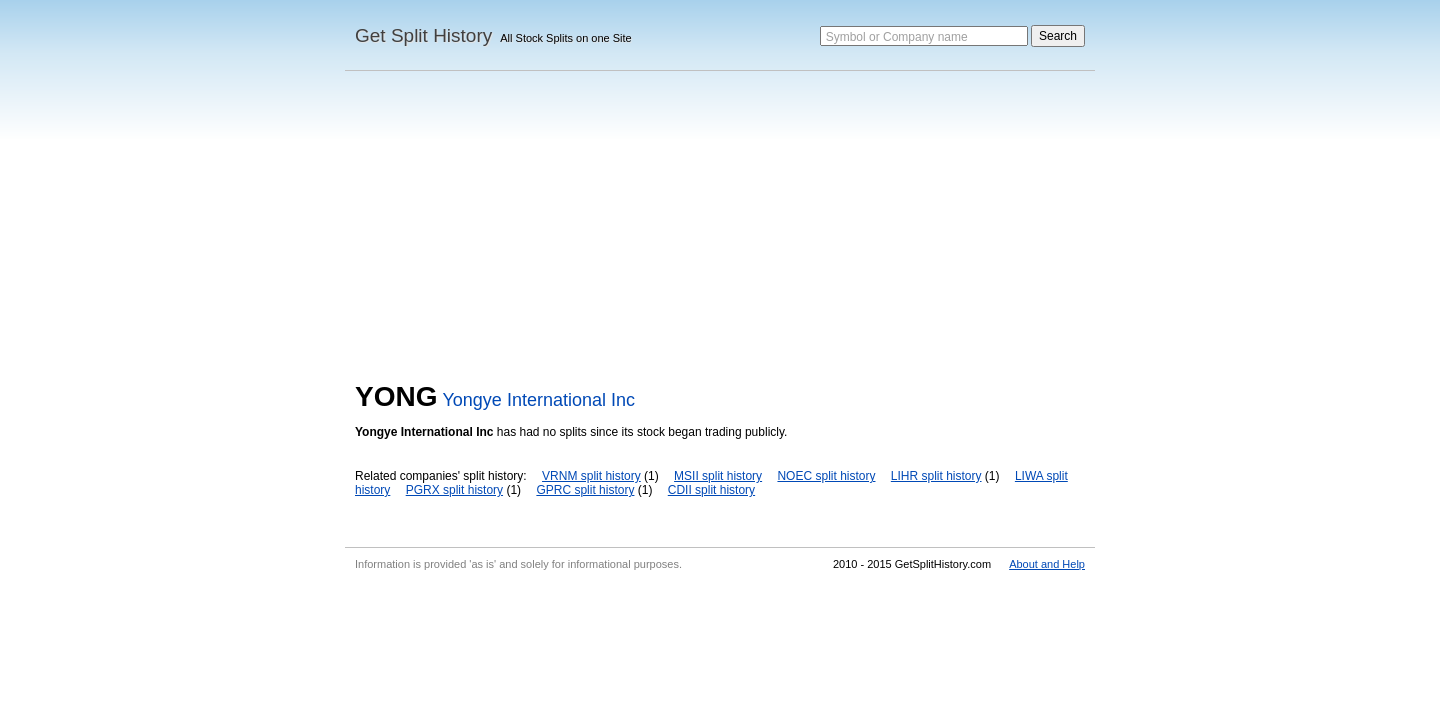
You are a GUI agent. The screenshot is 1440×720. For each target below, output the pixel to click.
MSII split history (718, 476)
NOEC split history (826, 476)
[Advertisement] (720, 231)
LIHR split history (936, 476)
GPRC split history (585, 490)
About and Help (1047, 564)
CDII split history (711, 490)
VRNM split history (591, 476)
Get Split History (423, 35)
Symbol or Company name (897, 37)
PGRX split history (454, 490)
